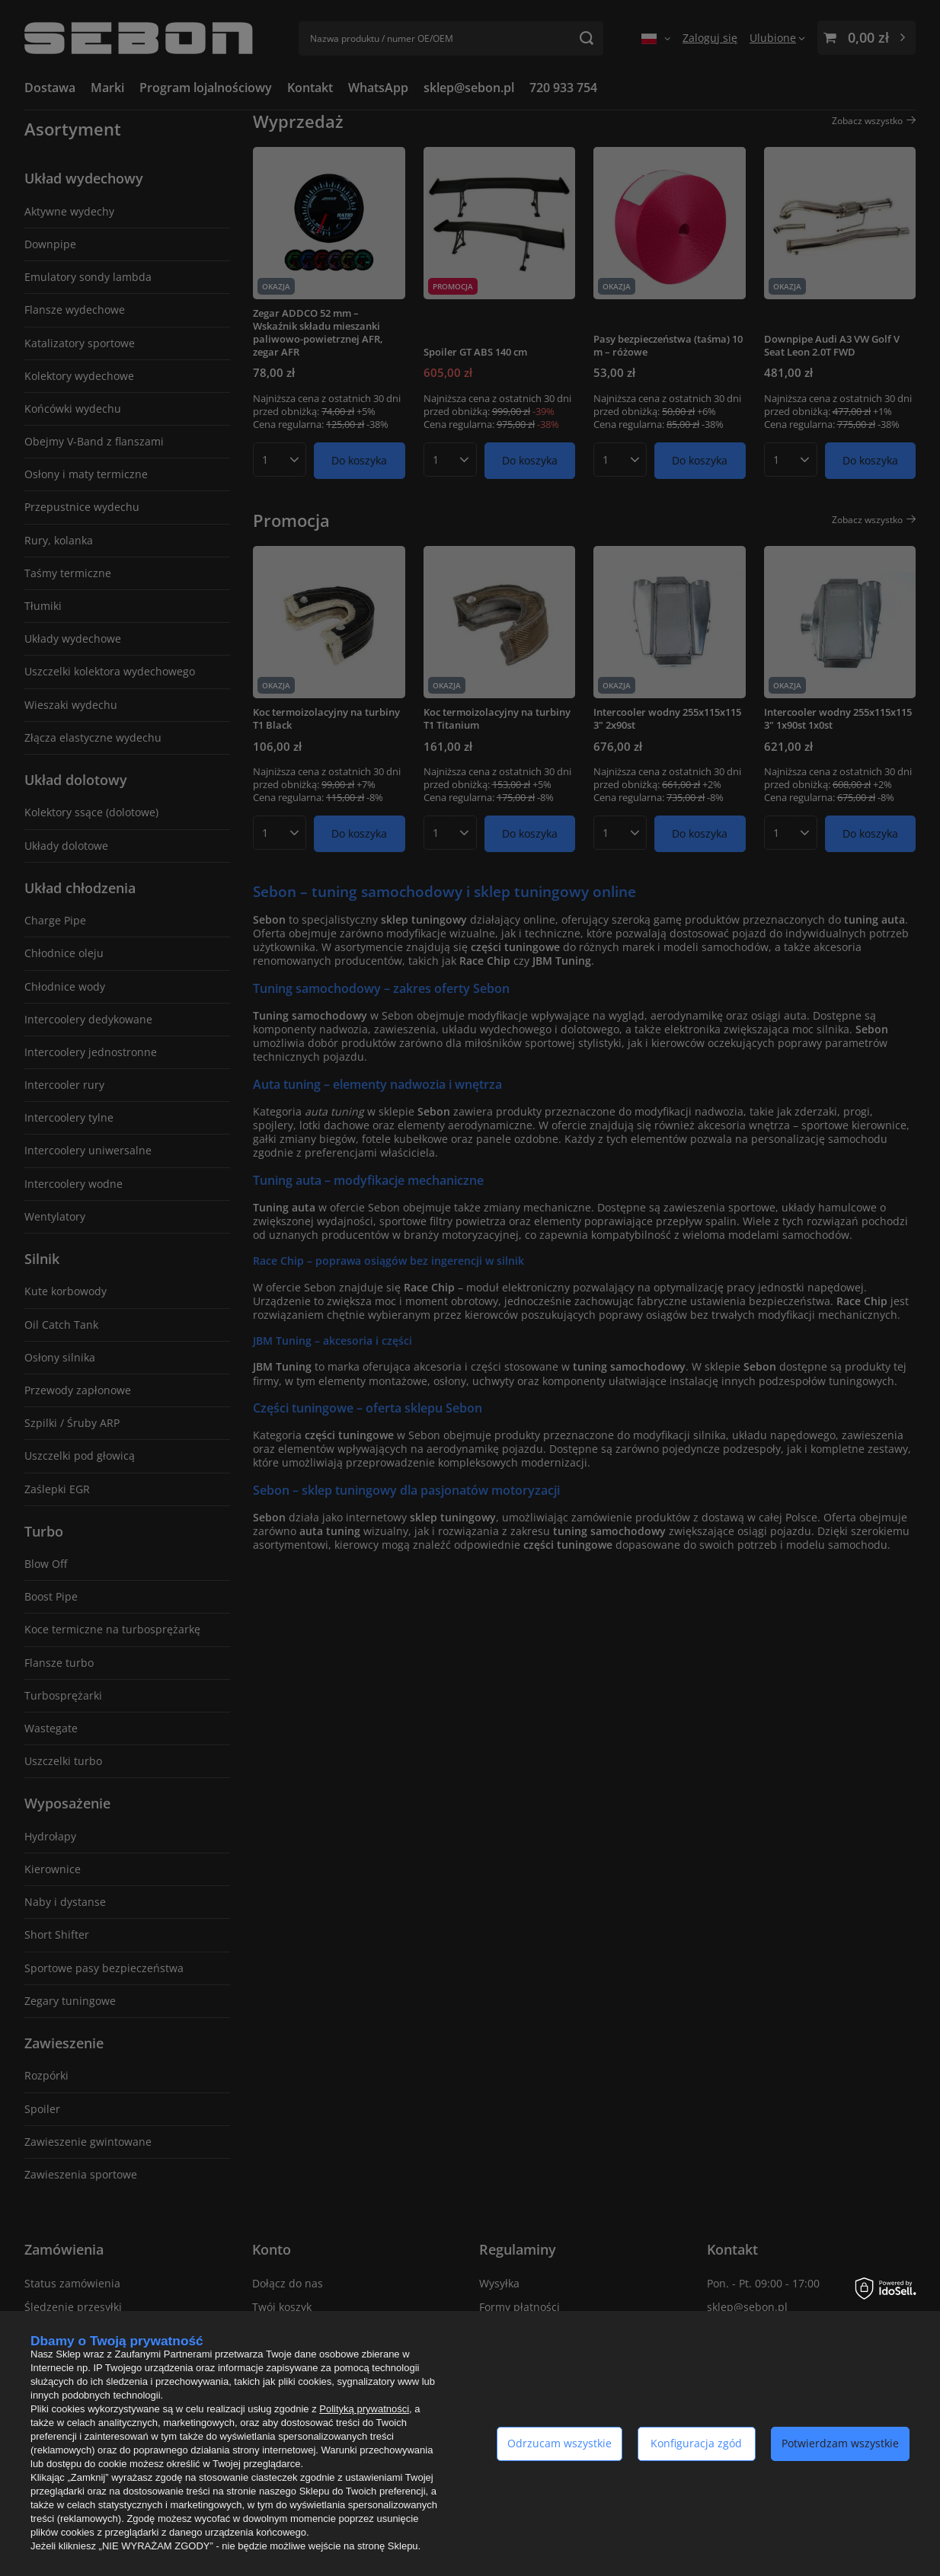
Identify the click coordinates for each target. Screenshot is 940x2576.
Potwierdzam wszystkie (840, 2443)
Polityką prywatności (364, 2409)
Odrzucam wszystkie (559, 2443)
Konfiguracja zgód (696, 2443)
